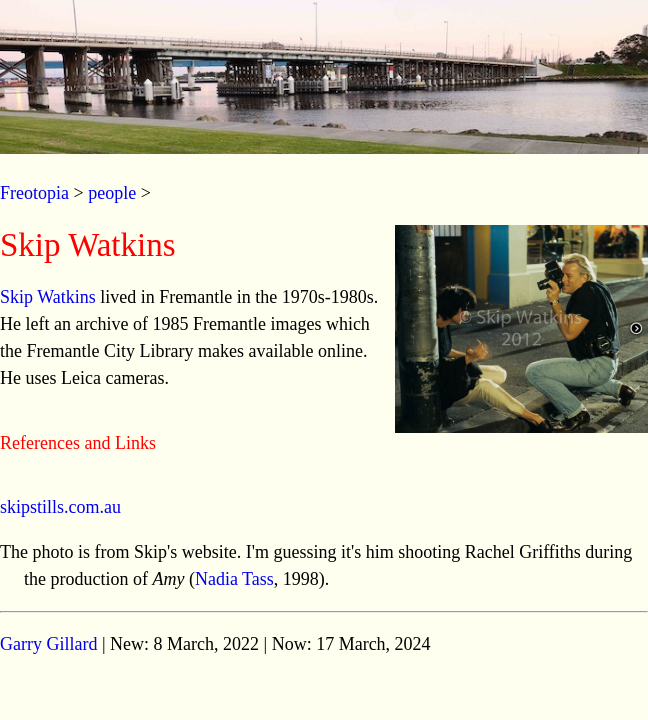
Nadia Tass (234, 579)
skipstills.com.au (60, 507)
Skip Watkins (48, 297)
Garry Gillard (48, 644)
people (112, 193)
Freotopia (34, 193)
